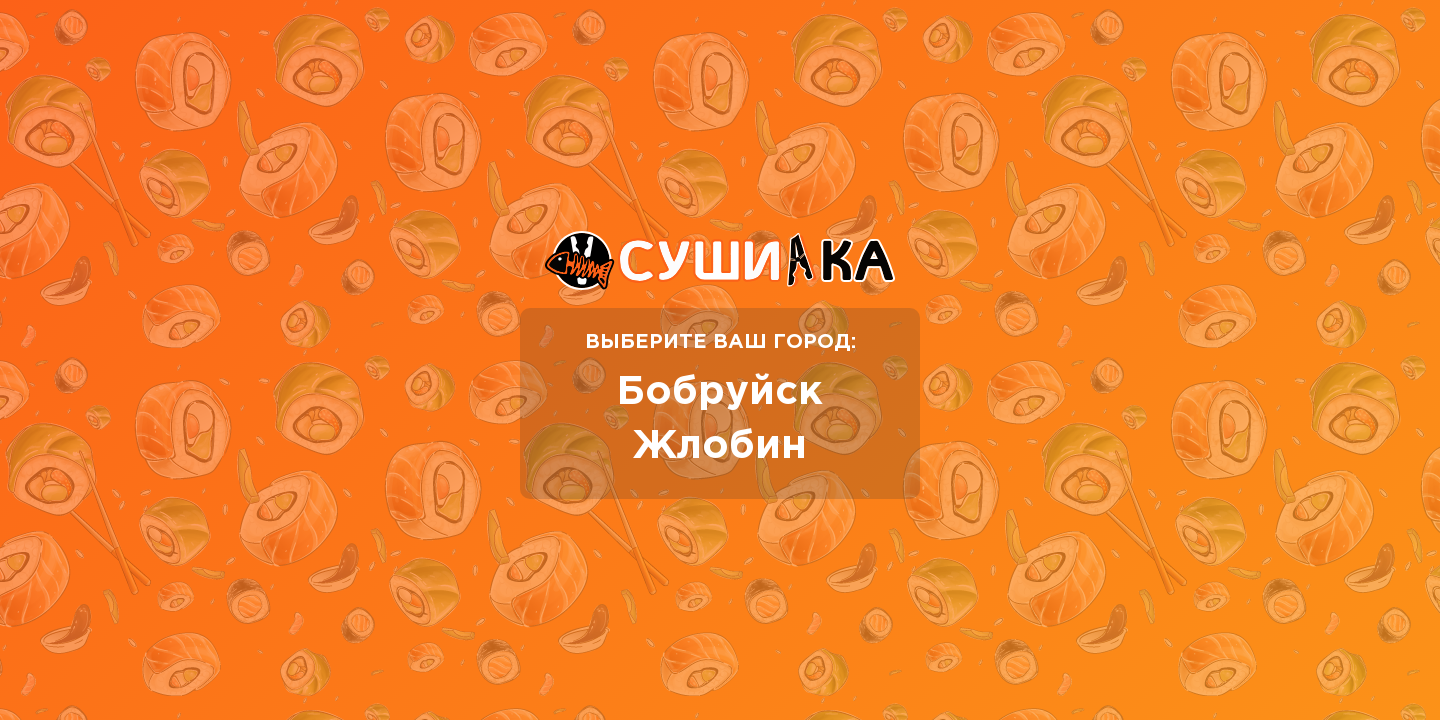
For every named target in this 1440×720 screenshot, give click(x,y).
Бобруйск (720, 392)
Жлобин (720, 446)
